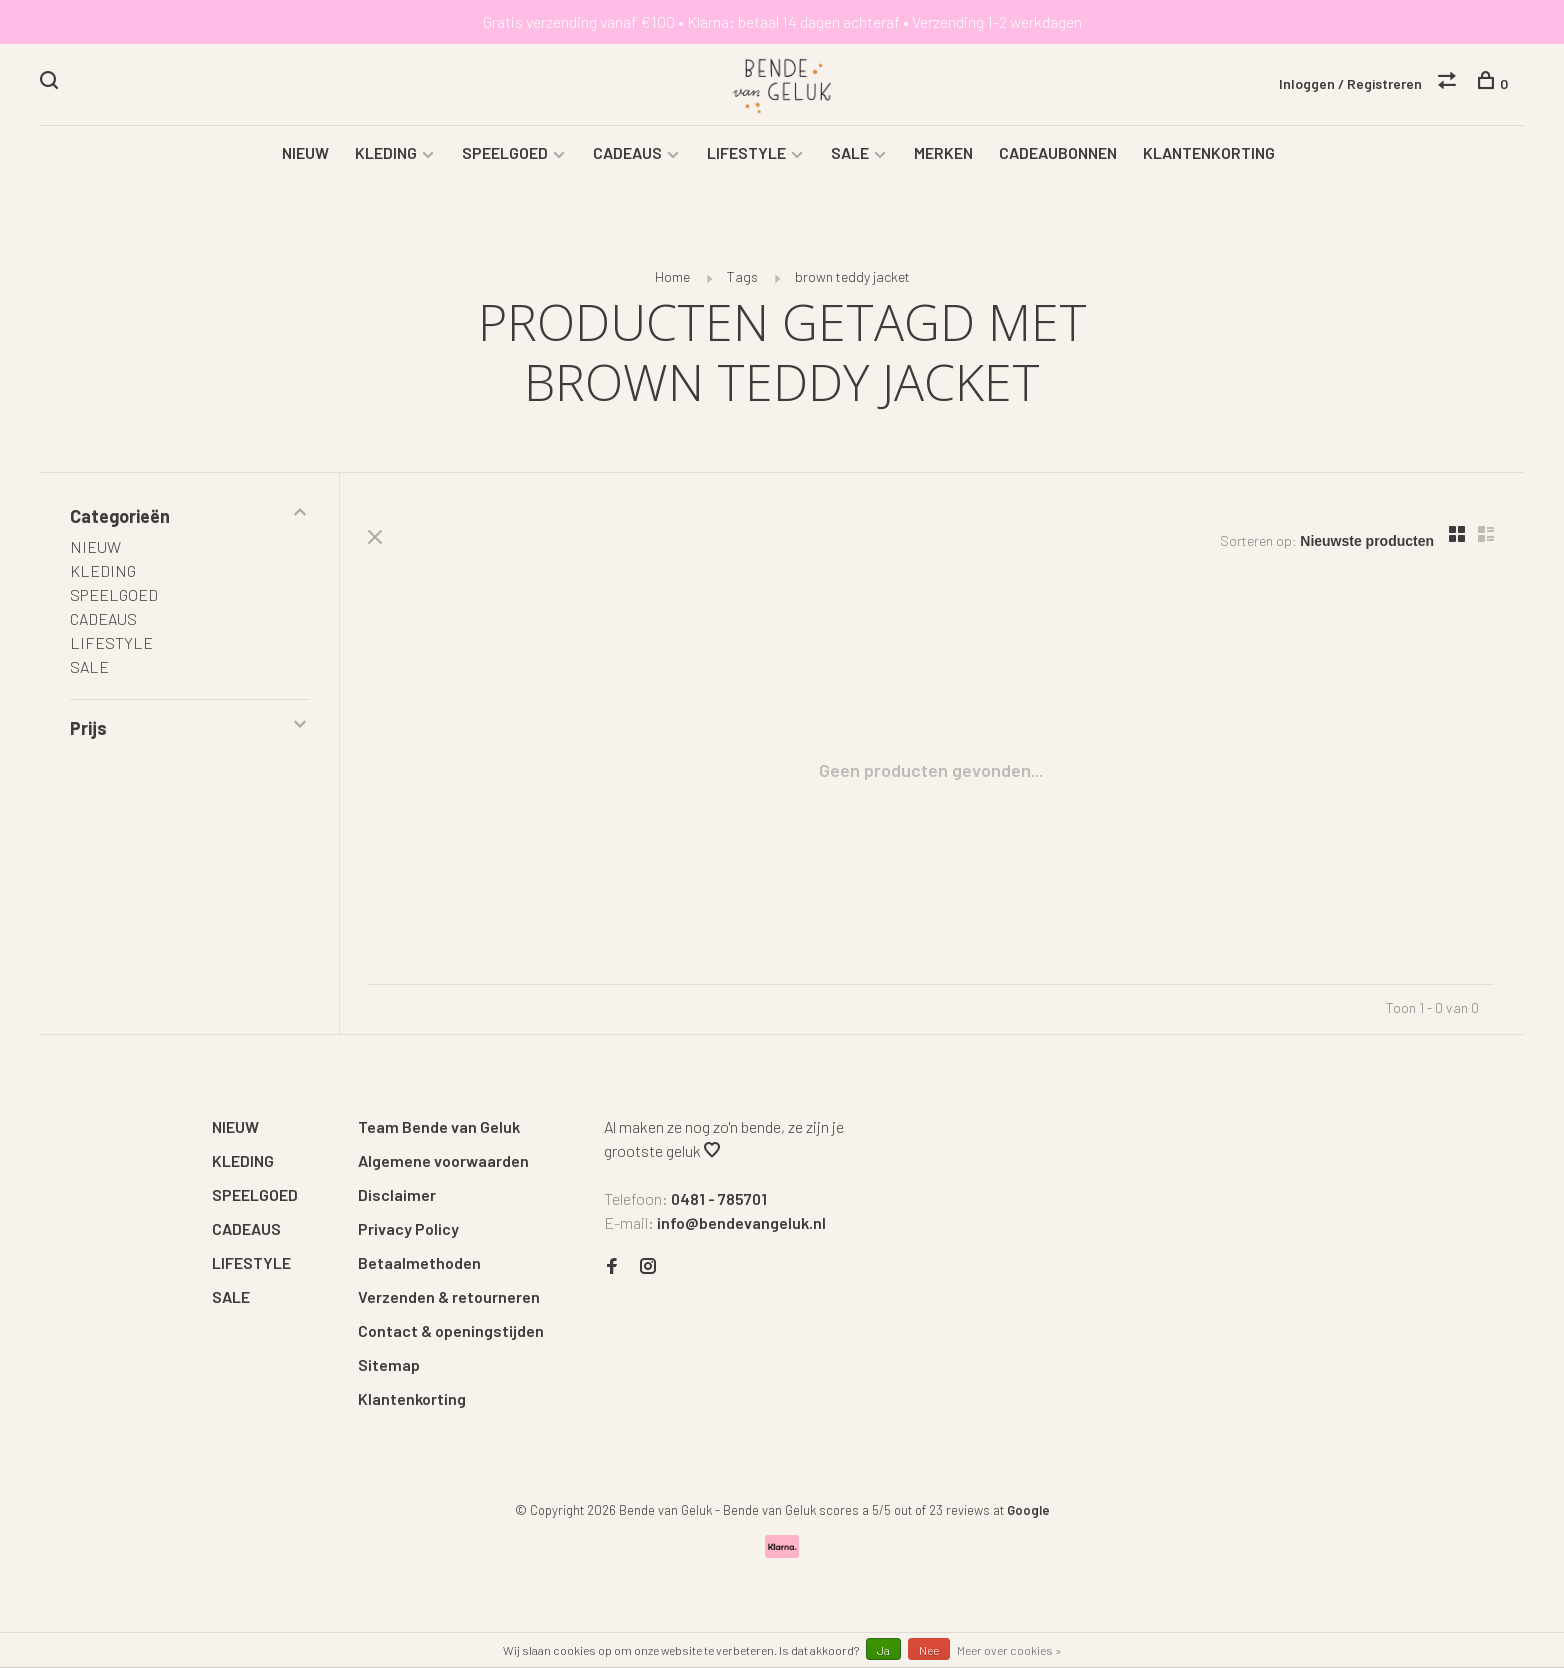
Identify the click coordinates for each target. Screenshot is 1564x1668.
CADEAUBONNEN (1058, 155)
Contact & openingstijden (451, 1333)
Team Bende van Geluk (439, 1129)
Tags (742, 279)
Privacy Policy (408, 1231)
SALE (850, 155)
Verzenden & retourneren (449, 1299)
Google (1028, 1513)
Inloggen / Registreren (1350, 83)
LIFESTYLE (746, 155)
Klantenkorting (412, 1401)
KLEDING (386, 155)
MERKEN (943, 155)
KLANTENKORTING (1209, 155)
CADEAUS (627, 155)
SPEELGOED (505, 155)
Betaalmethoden (419, 1265)
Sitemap (389, 1367)
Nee (929, 1650)
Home (672, 279)
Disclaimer (397, 1197)
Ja (883, 1650)
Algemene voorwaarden (443, 1163)
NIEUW (305, 155)
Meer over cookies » (1009, 1650)
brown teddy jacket (852, 279)
